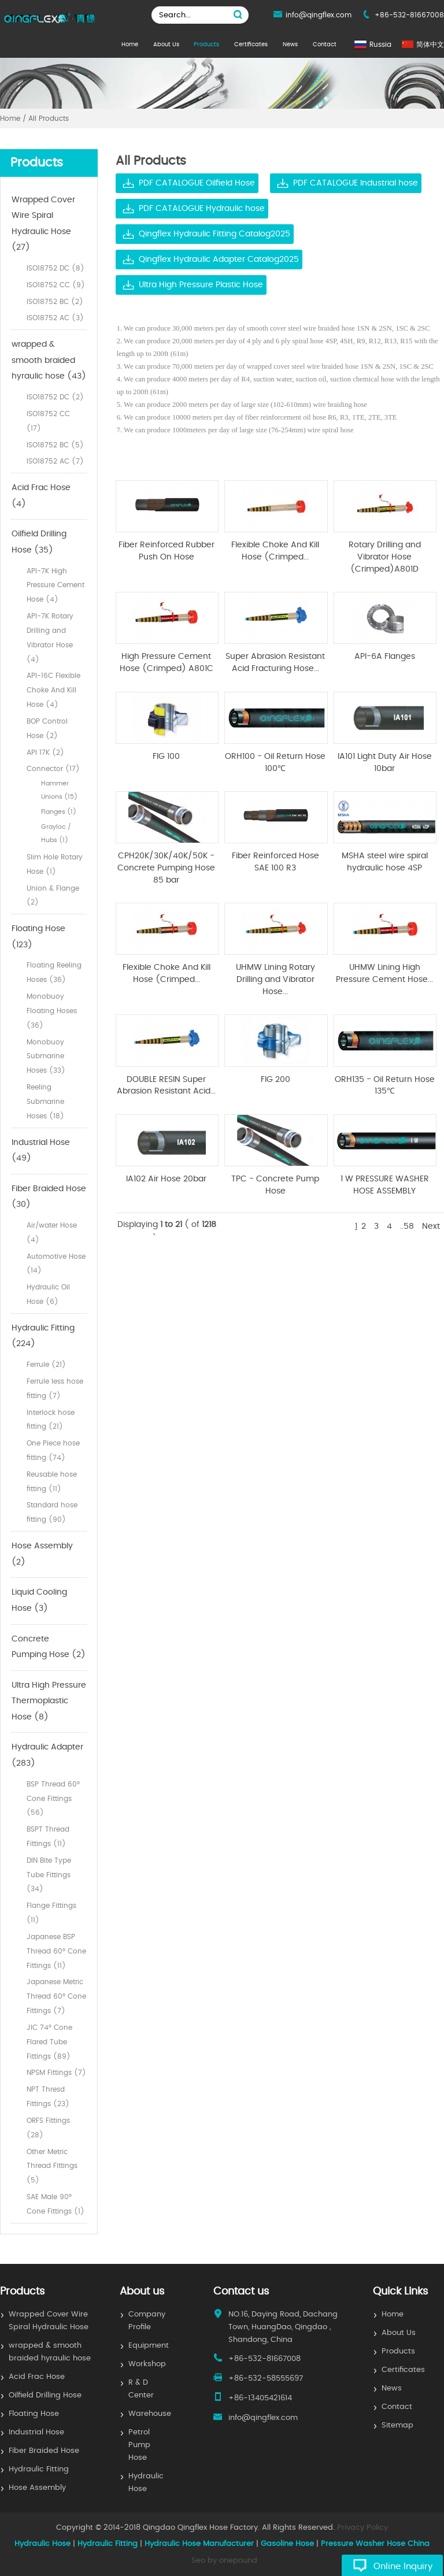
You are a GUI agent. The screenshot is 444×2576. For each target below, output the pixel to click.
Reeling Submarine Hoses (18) (45, 1102)
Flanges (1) (58, 812)
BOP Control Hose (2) (47, 728)
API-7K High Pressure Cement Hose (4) (55, 585)
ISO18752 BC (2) (55, 301)
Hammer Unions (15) (59, 789)
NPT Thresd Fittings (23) (48, 2096)
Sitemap (397, 2425)
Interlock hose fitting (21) (51, 1419)
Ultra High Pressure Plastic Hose (201, 285)
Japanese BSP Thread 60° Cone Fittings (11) (56, 1951)
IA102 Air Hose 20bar (166, 1179)
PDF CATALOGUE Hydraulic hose (202, 209)
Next (431, 1226)
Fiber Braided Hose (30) (49, 1197)
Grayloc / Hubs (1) (56, 833)
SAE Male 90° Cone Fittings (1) (55, 2204)
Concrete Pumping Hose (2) (49, 1647)
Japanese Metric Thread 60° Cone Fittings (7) (56, 1996)
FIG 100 (166, 757)
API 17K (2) (45, 752)
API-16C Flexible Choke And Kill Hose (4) (53, 690)
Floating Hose (34, 2414)
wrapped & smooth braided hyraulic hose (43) (49, 360)
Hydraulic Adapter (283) (47, 1755)
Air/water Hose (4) (52, 1232)
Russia (380, 44)
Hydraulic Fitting (39, 2469)
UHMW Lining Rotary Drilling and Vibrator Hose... (275, 979)
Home (129, 44)
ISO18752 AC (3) (55, 317)
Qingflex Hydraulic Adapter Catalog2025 (219, 259)
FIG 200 (275, 1080)
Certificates (251, 44)
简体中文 (430, 44)
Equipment (148, 2345)
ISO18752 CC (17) (48, 421)
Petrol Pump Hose (139, 2445)
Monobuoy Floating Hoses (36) (52, 1011)
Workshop (147, 2364)
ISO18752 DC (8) (55, 268)
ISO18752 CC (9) (56, 284)
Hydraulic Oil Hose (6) (48, 1294)
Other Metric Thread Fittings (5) (52, 2166)
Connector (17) (53, 768)
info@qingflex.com (319, 15)
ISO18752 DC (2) (55, 397)
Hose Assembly (37, 2488)
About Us (166, 44)
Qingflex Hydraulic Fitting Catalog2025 (214, 234)
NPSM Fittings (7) (56, 2072)
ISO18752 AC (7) (55, 461)
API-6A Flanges (384, 657)
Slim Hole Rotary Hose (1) (55, 864)
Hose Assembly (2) (42, 1554)
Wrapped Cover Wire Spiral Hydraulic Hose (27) (43, 224)
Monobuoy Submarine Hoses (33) (46, 1056)
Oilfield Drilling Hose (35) (39, 542)
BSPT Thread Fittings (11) (48, 1836)
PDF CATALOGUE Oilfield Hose (197, 183)
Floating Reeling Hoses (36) (54, 972)
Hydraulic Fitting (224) (43, 1336)
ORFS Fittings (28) (48, 2127)
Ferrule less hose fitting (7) (55, 1388)
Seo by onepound (224, 2560)
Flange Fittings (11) (51, 1912)
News (290, 44)
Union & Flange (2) (53, 895)
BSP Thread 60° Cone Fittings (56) (53, 1799)
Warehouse (149, 2414)
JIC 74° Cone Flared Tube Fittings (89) (49, 2042)
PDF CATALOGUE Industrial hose (355, 183)
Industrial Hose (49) (41, 1151)
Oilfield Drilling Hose (45, 2395)
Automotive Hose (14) (56, 1263)
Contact (324, 44)
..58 (407, 1226)
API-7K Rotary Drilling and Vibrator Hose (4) (50, 637)
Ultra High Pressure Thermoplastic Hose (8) (49, 1701)
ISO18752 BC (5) (55, 445)
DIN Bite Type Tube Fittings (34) (49, 1875)
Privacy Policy (362, 2527)
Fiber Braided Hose (44, 2451)
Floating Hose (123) (38, 937)
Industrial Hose (36, 2432)
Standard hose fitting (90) (52, 1512)
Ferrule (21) (46, 1364)
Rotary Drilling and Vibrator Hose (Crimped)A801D (385, 557)
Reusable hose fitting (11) (52, 1481)
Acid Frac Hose (37, 2377)
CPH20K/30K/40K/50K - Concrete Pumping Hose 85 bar (166, 868)
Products (206, 44)
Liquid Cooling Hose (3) (39, 1600)
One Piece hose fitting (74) (53, 1450)
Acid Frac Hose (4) (41, 496)
